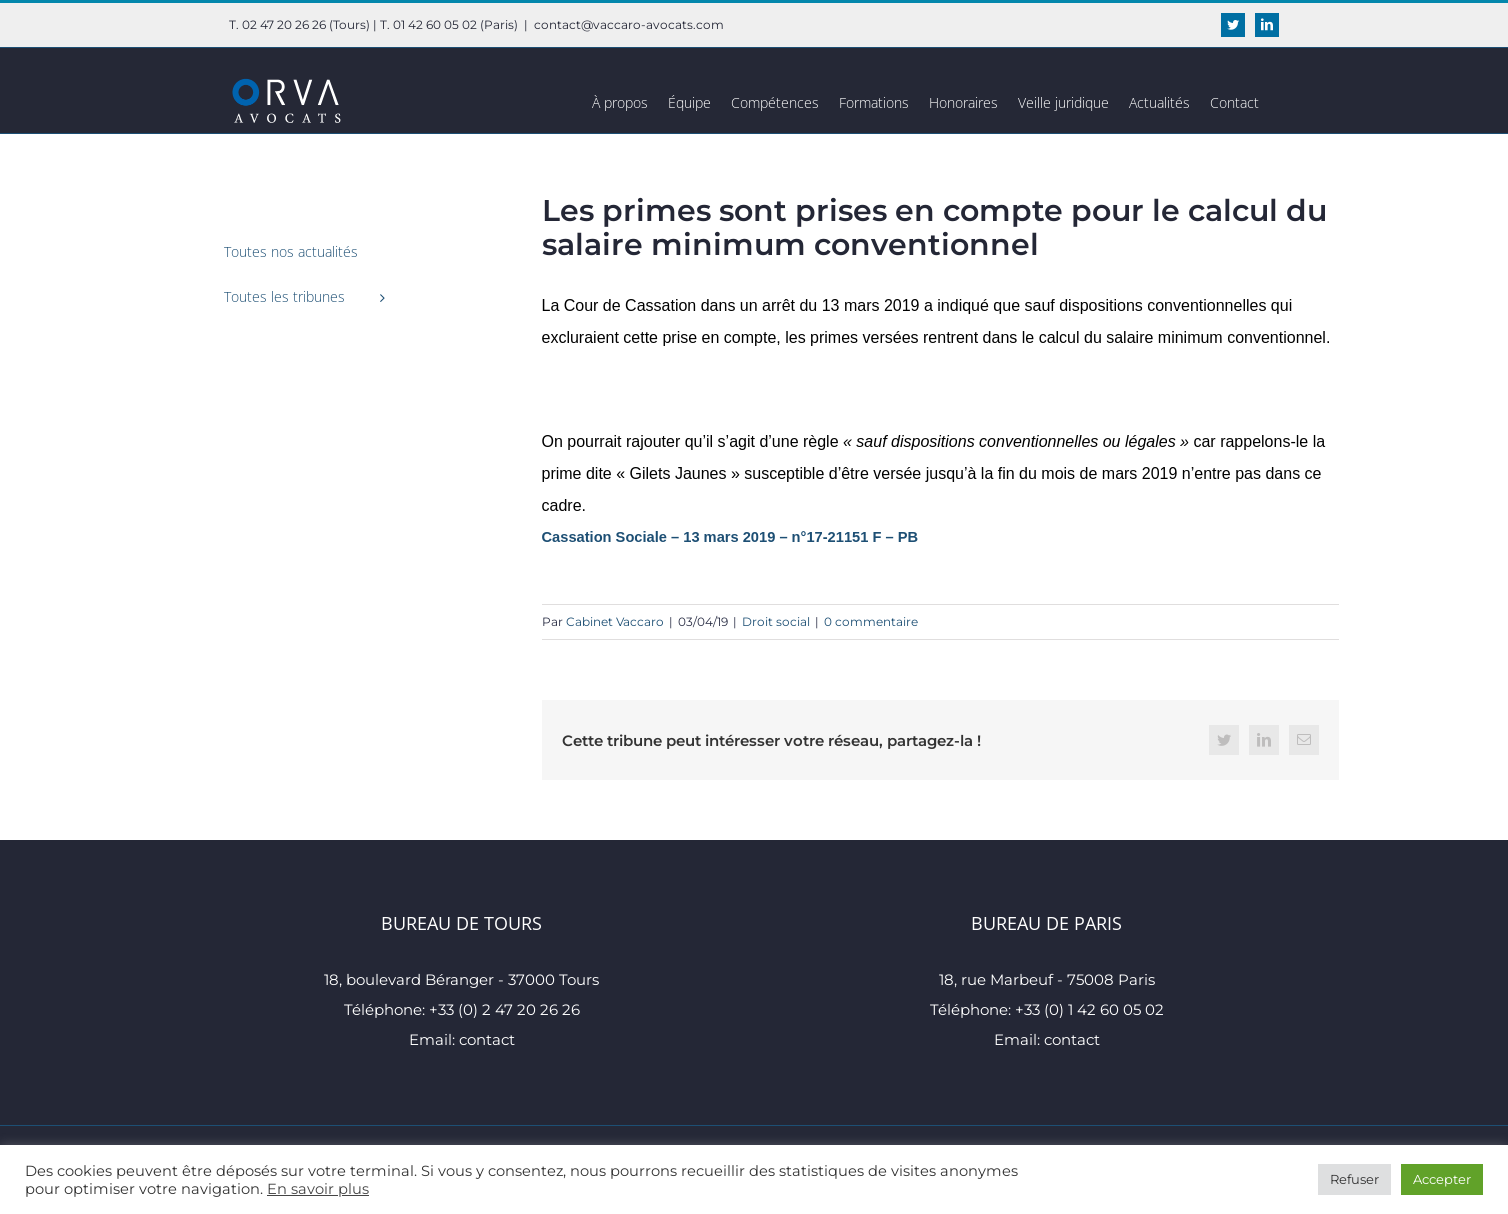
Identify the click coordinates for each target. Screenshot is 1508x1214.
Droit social (776, 621)
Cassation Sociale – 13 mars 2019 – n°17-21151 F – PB (730, 537)
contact (487, 1039)
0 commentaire (871, 621)
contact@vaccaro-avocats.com (629, 24)
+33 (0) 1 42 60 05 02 (1089, 1009)
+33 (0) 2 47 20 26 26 (504, 1009)
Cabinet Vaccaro (615, 621)
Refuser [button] (1354, 1179)
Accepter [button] (1442, 1179)
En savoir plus (318, 1189)
